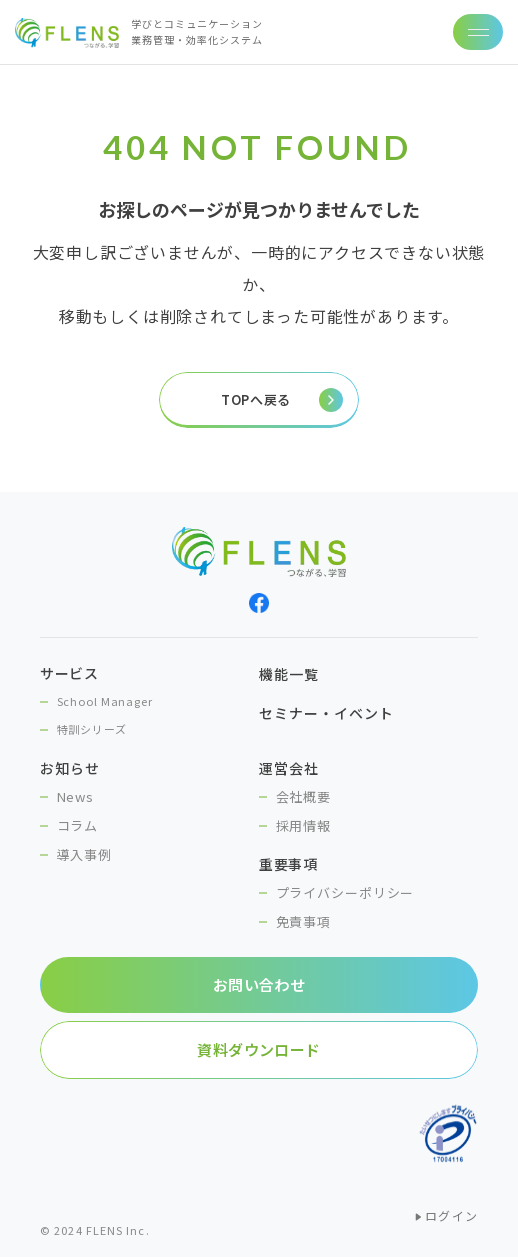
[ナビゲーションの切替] (478, 32)
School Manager (105, 701)
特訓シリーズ (92, 729)
